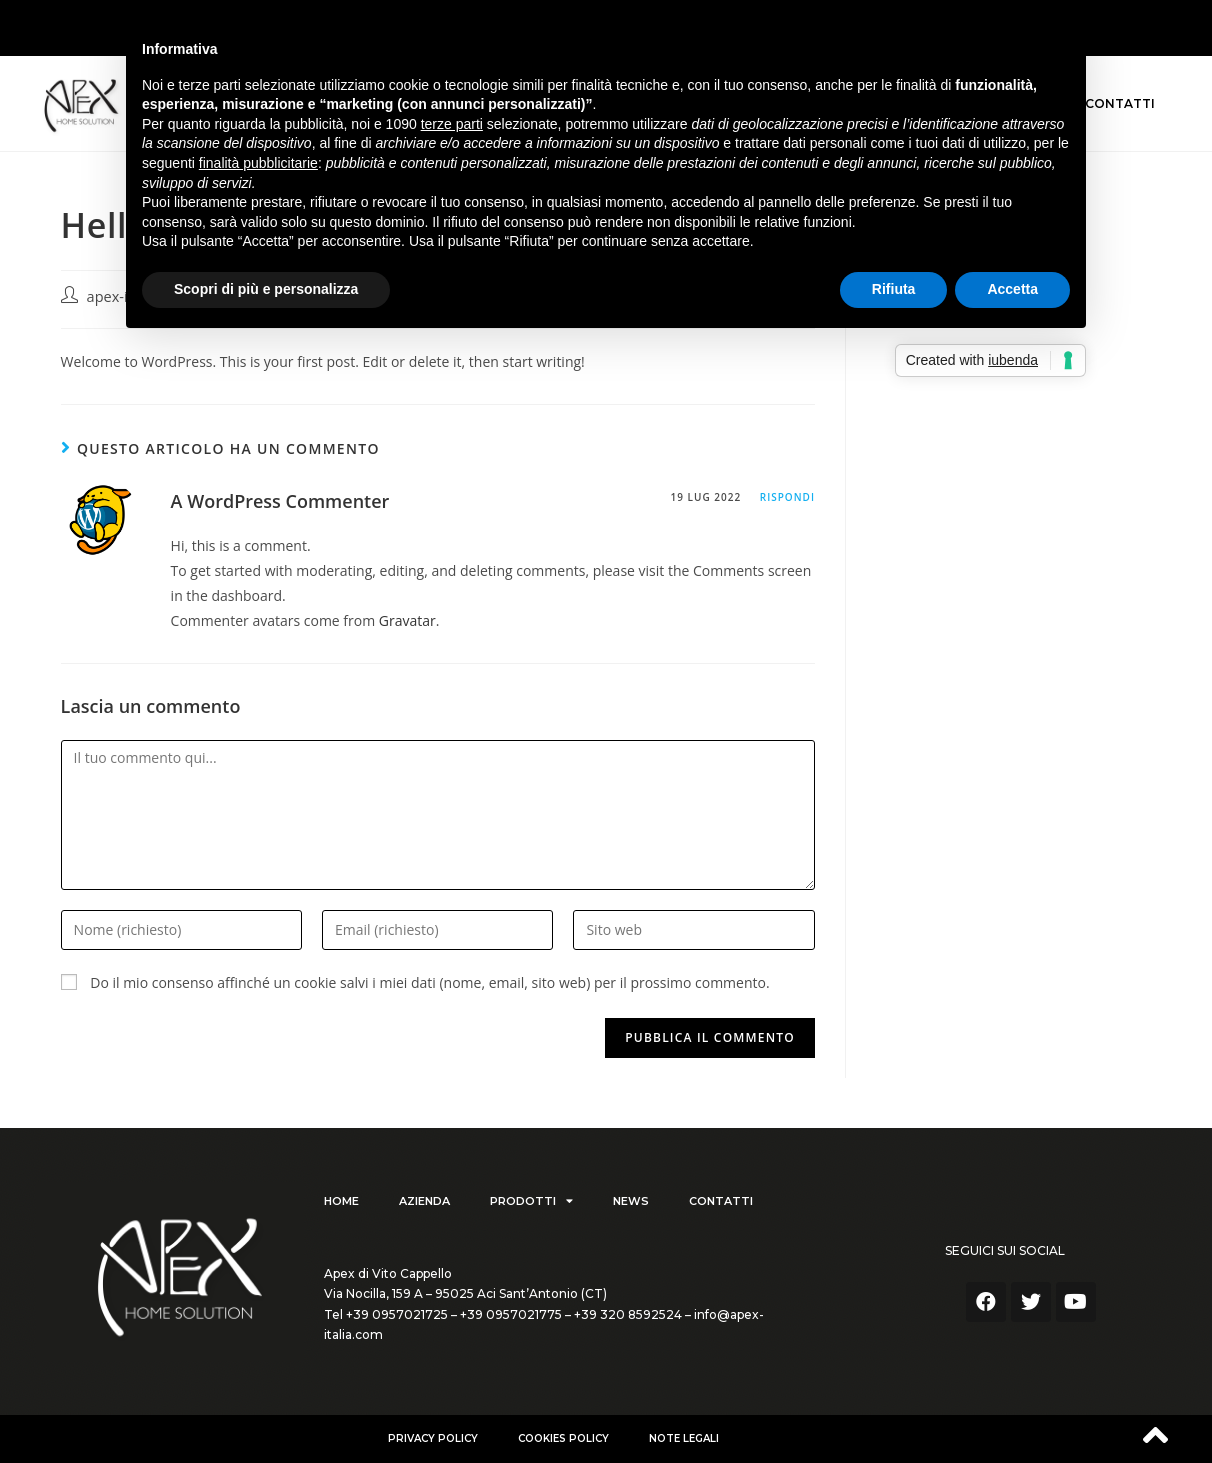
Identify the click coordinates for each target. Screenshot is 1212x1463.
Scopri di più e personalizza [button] (266, 289)
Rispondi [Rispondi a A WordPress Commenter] (787, 497)
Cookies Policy (563, 1438)
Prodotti (531, 1200)
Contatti (1120, 103)
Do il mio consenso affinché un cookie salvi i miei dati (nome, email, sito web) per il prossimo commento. (429, 982)
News (631, 1201)
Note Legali (684, 1438)
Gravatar (407, 620)
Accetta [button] (1012, 289)
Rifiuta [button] (894, 289)
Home (341, 1201)
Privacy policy (433, 1438)
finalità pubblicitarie (258, 163)
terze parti (452, 124)
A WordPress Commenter (280, 501)
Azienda (424, 1201)
